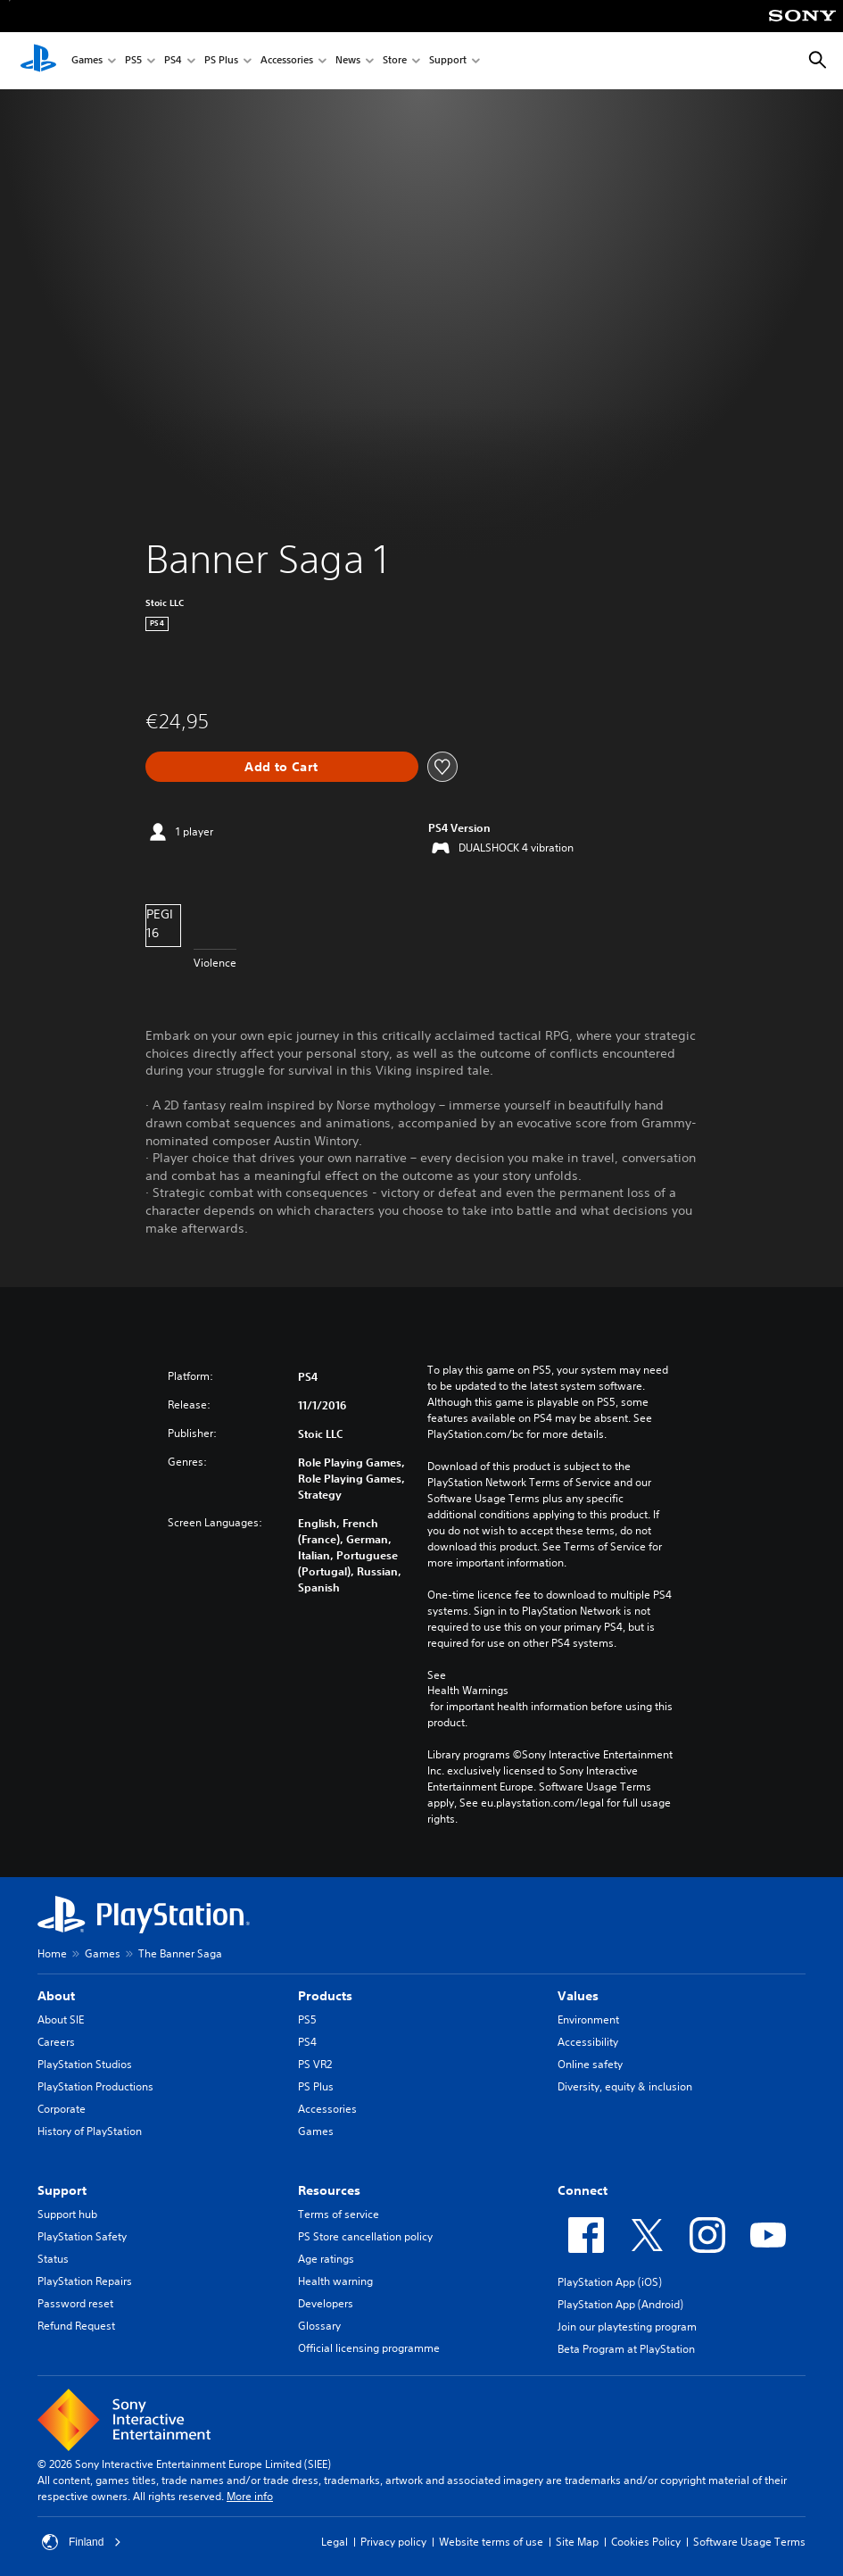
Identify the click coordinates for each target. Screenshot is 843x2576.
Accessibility (588, 2041)
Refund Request (76, 2325)
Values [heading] (578, 1996)
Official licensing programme (369, 2348)
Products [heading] (325, 1996)
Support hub (67, 2214)
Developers (325, 2303)
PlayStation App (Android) (620, 2304)
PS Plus (221, 61)
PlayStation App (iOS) (610, 2281)
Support (448, 61)
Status (53, 2258)
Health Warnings (467, 1690)
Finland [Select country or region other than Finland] (81, 2542)
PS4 (173, 61)
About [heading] (56, 1996)
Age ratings (326, 2258)
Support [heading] (62, 2190)
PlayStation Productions (95, 2086)
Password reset (75, 2303)
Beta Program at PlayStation (626, 2348)
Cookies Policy (646, 2541)
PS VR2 (315, 2064)
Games (87, 61)
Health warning (335, 2281)
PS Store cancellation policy (365, 2236)
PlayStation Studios (84, 2064)
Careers (56, 2041)
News (347, 61)
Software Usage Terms (749, 2541)
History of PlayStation (89, 2131)
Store (395, 61)
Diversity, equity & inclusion (625, 2086)
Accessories (286, 61)
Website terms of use (491, 2541)
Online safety (590, 2064)
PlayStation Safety (82, 2236)
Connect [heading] (582, 2190)
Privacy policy (393, 2541)
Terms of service (338, 2214)
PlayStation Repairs (84, 2281)
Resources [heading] (329, 2190)
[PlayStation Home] (38, 61)
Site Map (577, 2541)
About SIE (60, 2019)
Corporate (61, 2108)
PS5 (133, 61)
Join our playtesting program (627, 2326)
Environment (588, 2019)
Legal (334, 2541)
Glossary (319, 2325)
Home (52, 1953)
